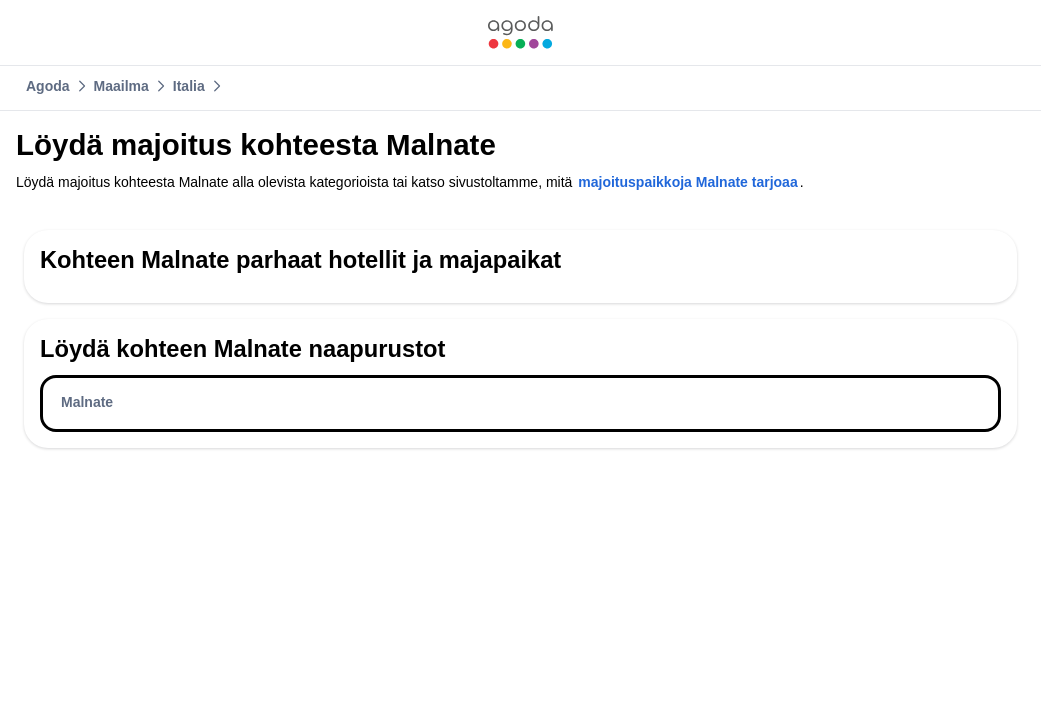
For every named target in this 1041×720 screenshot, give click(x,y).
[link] (520, 32)
